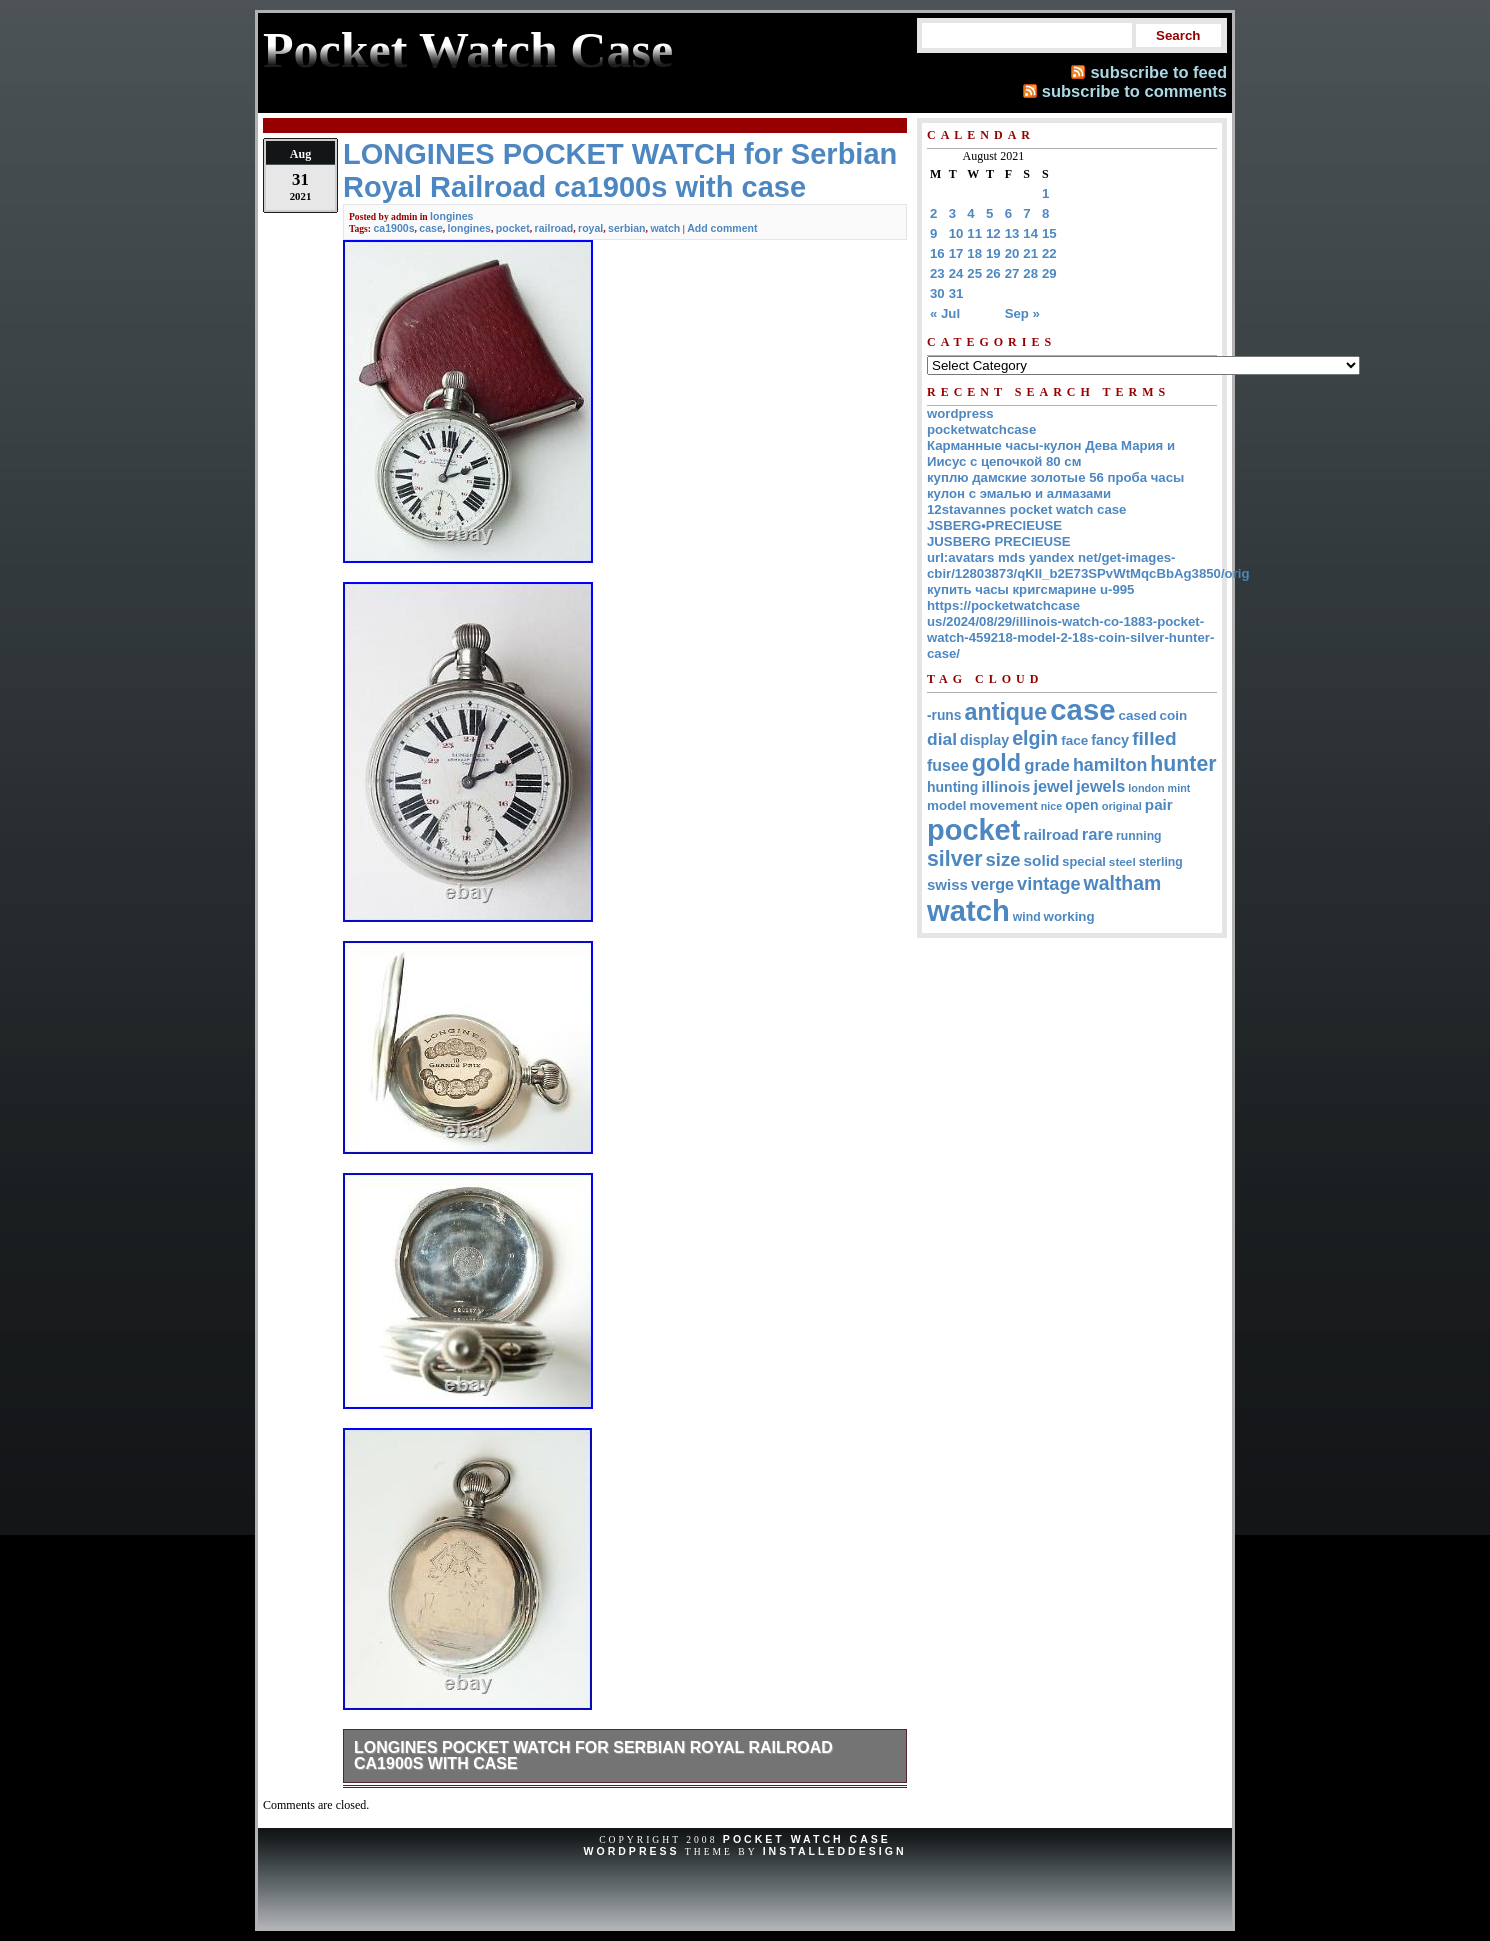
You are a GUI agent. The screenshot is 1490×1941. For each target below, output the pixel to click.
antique (1005, 712)
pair (1159, 804)
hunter (1183, 764)
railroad (554, 228)
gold (996, 763)
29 (1049, 273)
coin (1174, 715)
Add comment (722, 228)
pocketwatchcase (981, 429)
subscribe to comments (1134, 91)
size (1003, 859)
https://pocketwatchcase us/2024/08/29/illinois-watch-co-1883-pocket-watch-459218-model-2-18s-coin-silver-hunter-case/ (1070, 629)
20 (1012, 253)
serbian (627, 228)
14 (1030, 233)
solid (1042, 860)
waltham (1123, 883)
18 (974, 253)
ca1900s (393, 228)
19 (993, 253)
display (984, 740)
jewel (1053, 786)
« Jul (945, 313)
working (1069, 916)
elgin (1035, 738)
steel (1122, 861)
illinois (1005, 786)
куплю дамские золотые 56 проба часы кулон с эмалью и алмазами (1055, 485)
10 (956, 233)
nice (1051, 806)
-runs (944, 715)
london (1146, 788)
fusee (948, 765)
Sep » (1022, 313)
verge (992, 884)
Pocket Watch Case (807, 1839)
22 (1049, 253)
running (1138, 836)
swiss (947, 884)
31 (956, 293)
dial (942, 739)
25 (974, 273)
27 (1012, 273)
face (1074, 740)
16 (937, 253)
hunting (952, 787)
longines (451, 216)
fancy (1110, 740)
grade (1047, 765)
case (430, 228)
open (1081, 805)
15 (1049, 233)
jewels (1100, 786)
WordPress (631, 1851)
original (1122, 806)
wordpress (960, 413)
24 (956, 273)
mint (1179, 788)
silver (955, 859)
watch (665, 228)
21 (1030, 253)
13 (1012, 233)
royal (590, 228)
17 (956, 253)
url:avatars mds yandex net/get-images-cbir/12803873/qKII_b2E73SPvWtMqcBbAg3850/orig (1088, 565)
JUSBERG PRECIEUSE (999, 541)
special (1084, 861)
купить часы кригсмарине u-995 (1030, 589)
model (947, 805)
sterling (1161, 862)
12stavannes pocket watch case (1026, 509)
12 (993, 233)
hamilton (1110, 765)
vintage (1048, 884)
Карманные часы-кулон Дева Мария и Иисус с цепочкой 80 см (1051, 453)
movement (1004, 805)
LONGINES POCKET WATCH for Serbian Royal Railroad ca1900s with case (593, 1755)
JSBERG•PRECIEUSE (994, 525)
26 (993, 273)
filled (1154, 738)
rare (1097, 834)
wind (1027, 917)
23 (937, 273)
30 (937, 293)
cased (1138, 715)
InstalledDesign (835, 1851)
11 (974, 233)
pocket (513, 228)
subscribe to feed (1158, 72)
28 (1030, 273)
